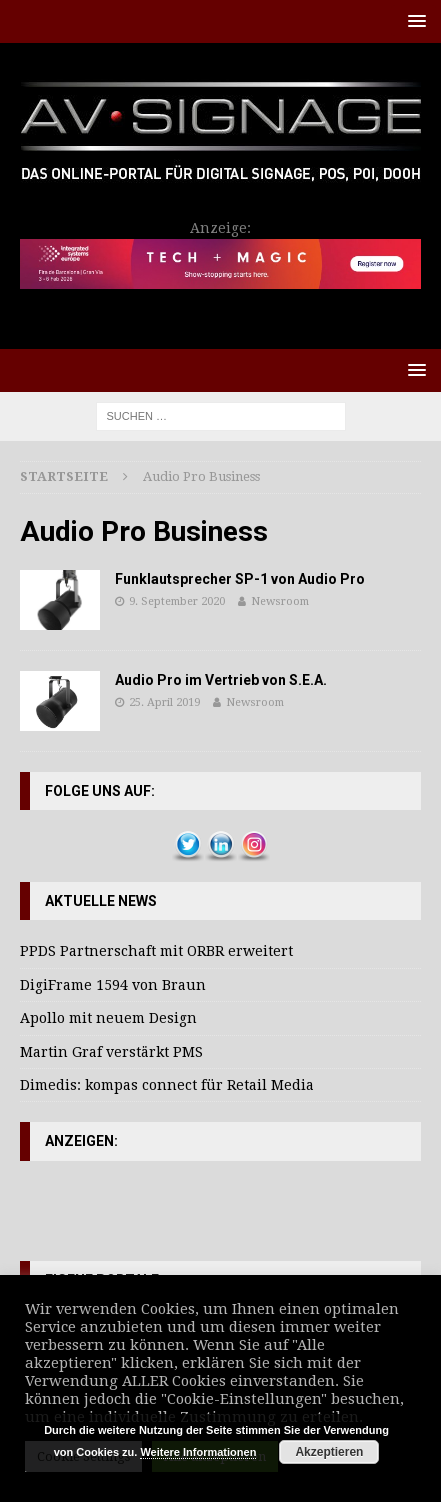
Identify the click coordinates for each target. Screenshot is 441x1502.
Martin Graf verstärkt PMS (111, 1052)
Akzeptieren (329, 1452)
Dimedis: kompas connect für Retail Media (167, 1085)
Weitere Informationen (198, 1452)
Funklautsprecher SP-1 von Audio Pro (240, 579)
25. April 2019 (164, 702)
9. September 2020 (177, 601)
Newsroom (280, 601)
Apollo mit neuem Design (108, 1018)
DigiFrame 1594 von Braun (113, 985)
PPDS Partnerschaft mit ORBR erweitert (156, 951)
